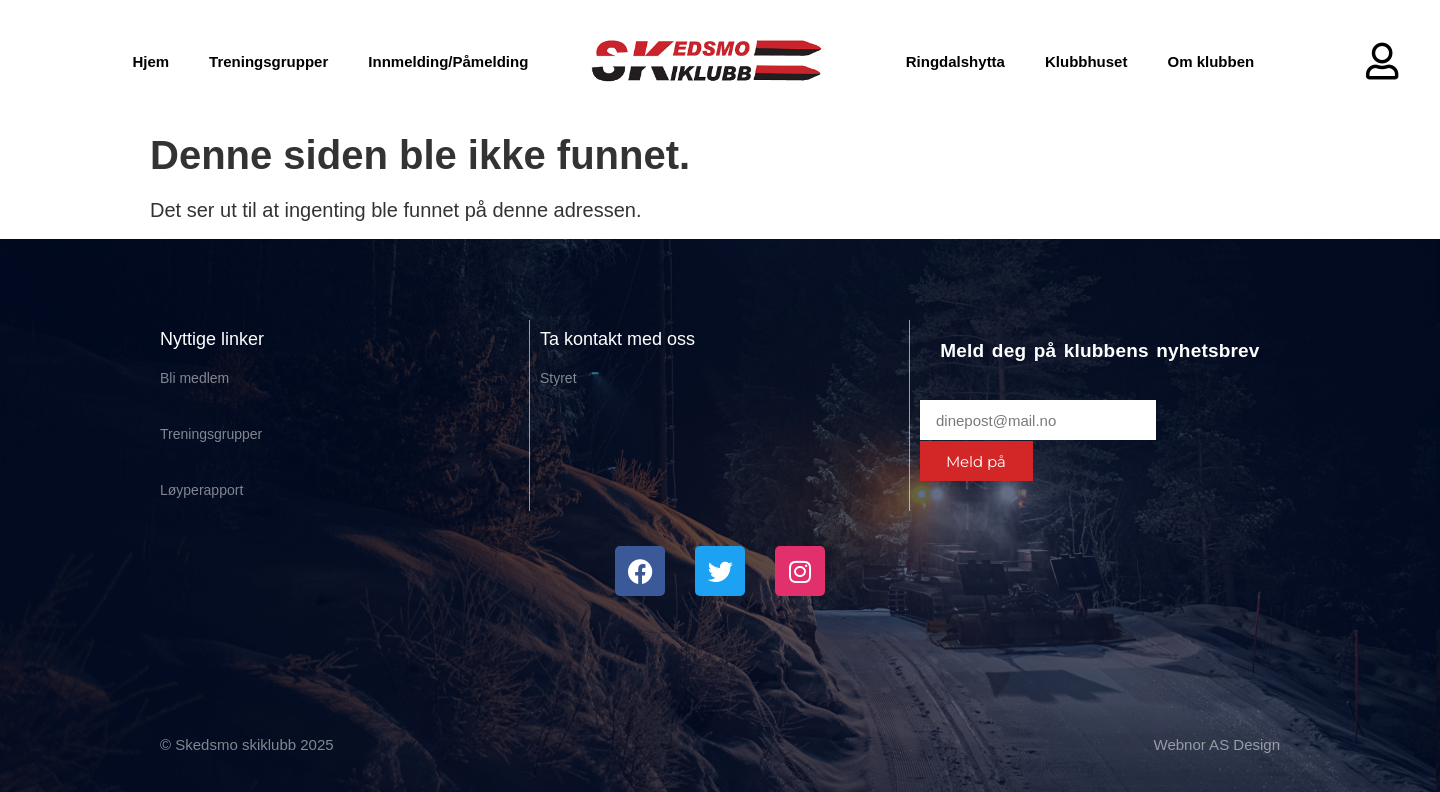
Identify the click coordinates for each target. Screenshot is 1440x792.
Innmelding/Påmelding (448, 61)
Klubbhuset (1086, 61)
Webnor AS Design (1217, 744)
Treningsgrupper (268, 61)
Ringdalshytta (955, 61)
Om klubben (1210, 61)
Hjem (150, 61)
